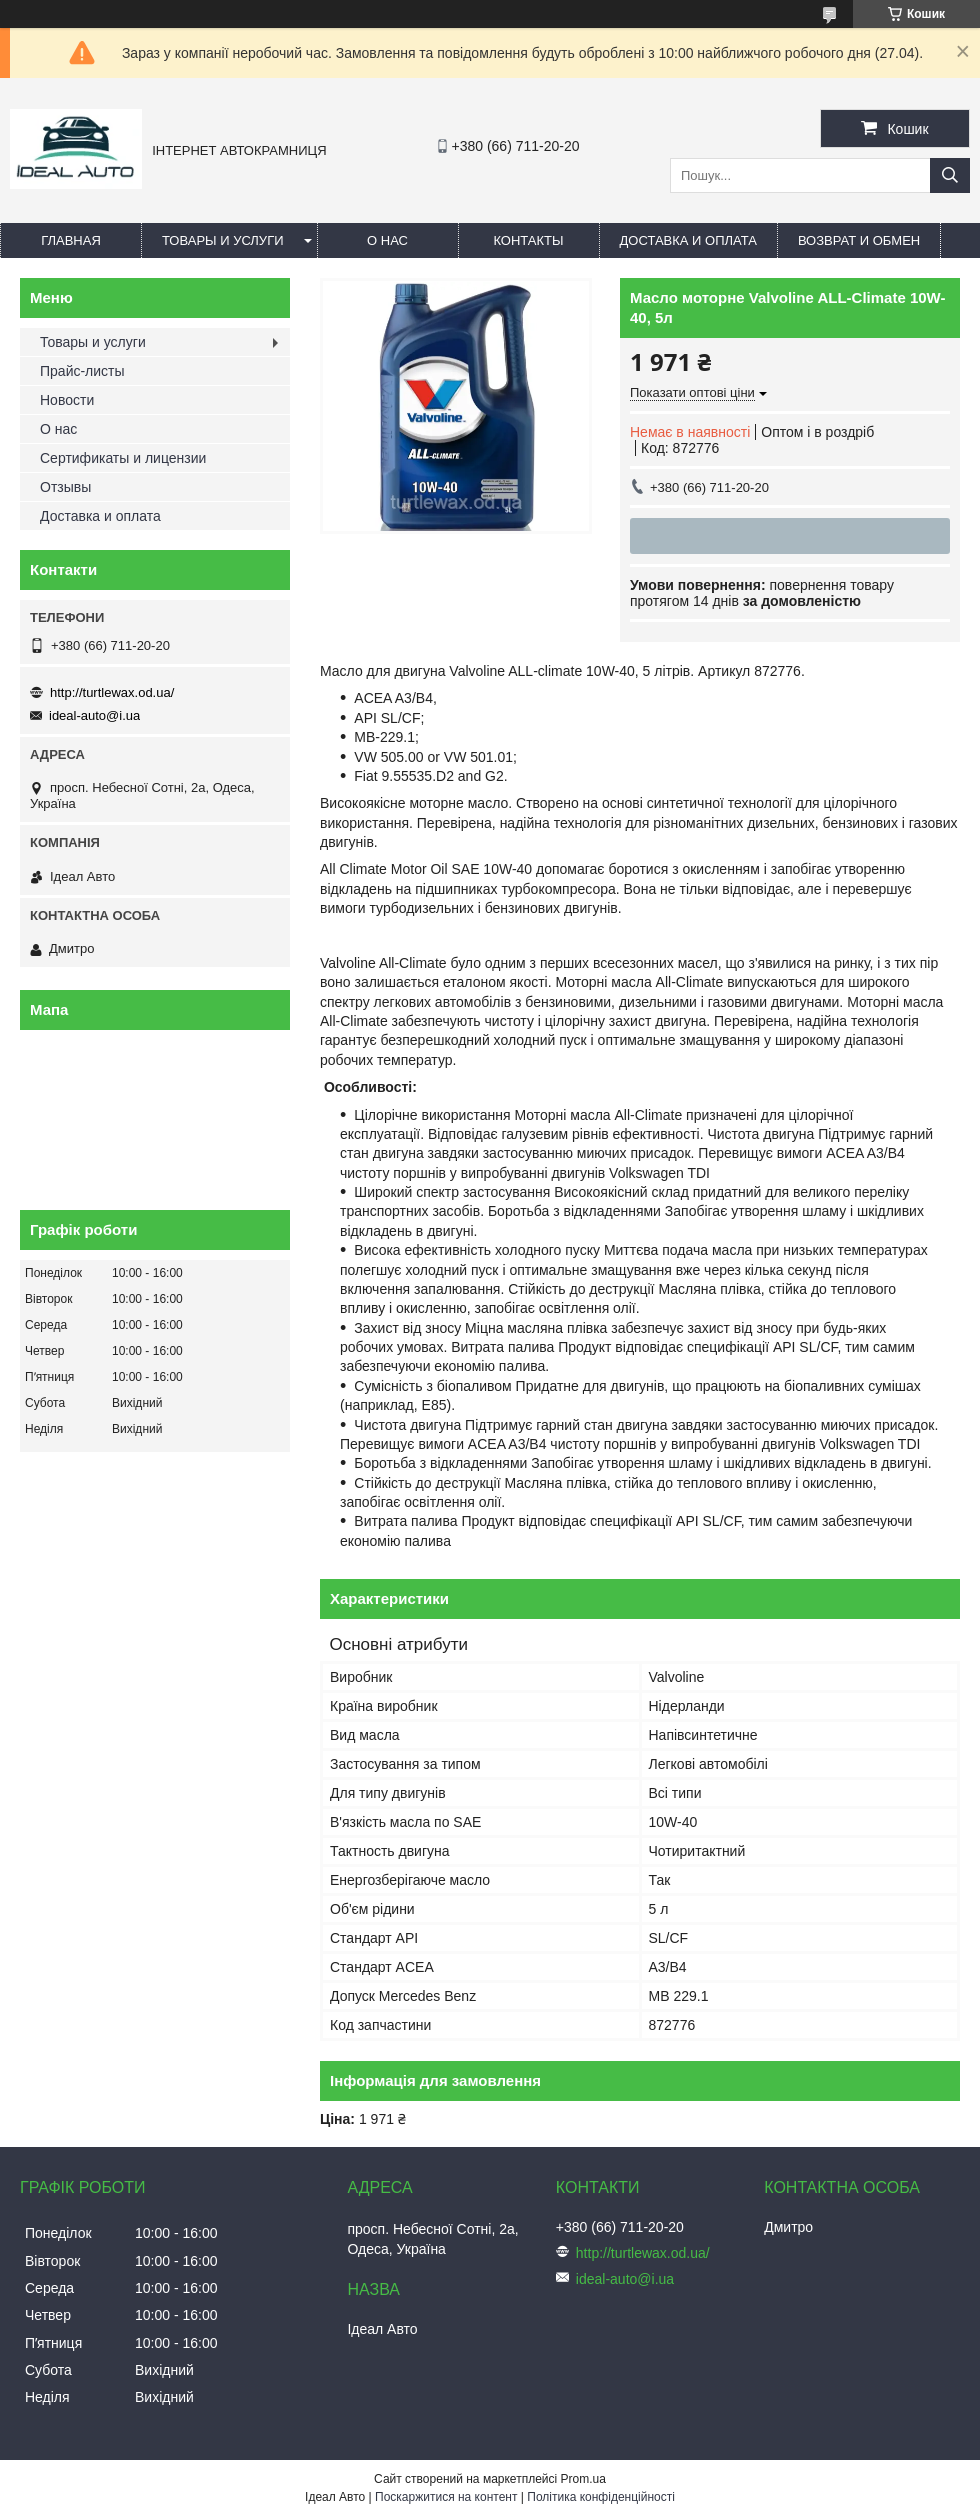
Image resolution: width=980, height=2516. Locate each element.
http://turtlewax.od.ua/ (112, 692)
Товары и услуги (223, 240)
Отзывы (65, 487)
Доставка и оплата (688, 240)
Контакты (528, 240)
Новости (67, 400)
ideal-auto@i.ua (94, 715)
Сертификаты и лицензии (123, 458)
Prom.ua (583, 2479)
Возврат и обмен (859, 240)
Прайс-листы (82, 371)
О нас (387, 240)
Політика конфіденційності (601, 2497)
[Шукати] (950, 175)
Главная (71, 240)
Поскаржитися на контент (446, 2497)
